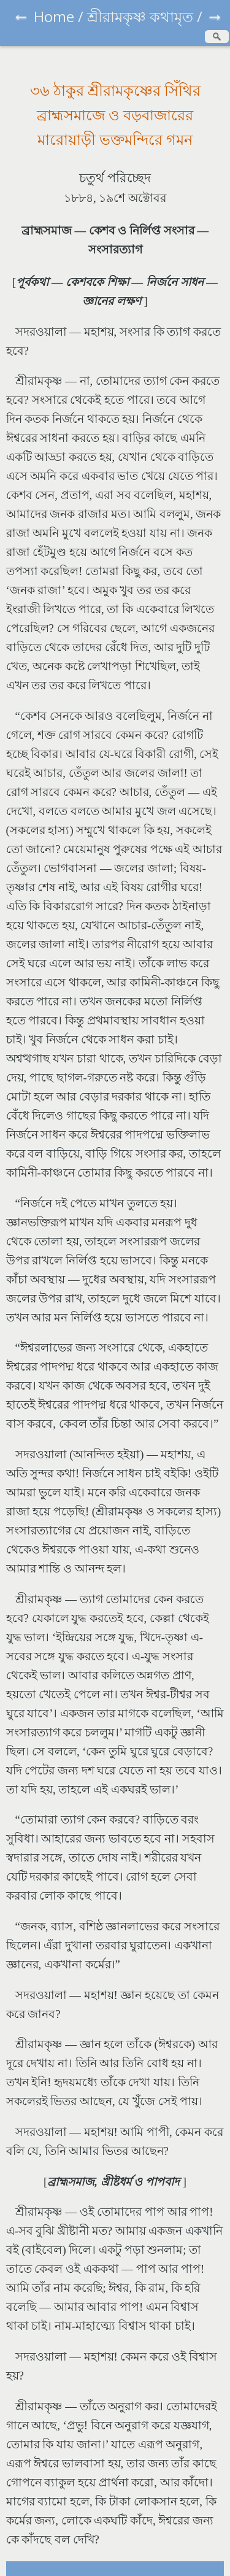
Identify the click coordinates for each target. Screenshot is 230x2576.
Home (54, 16)
